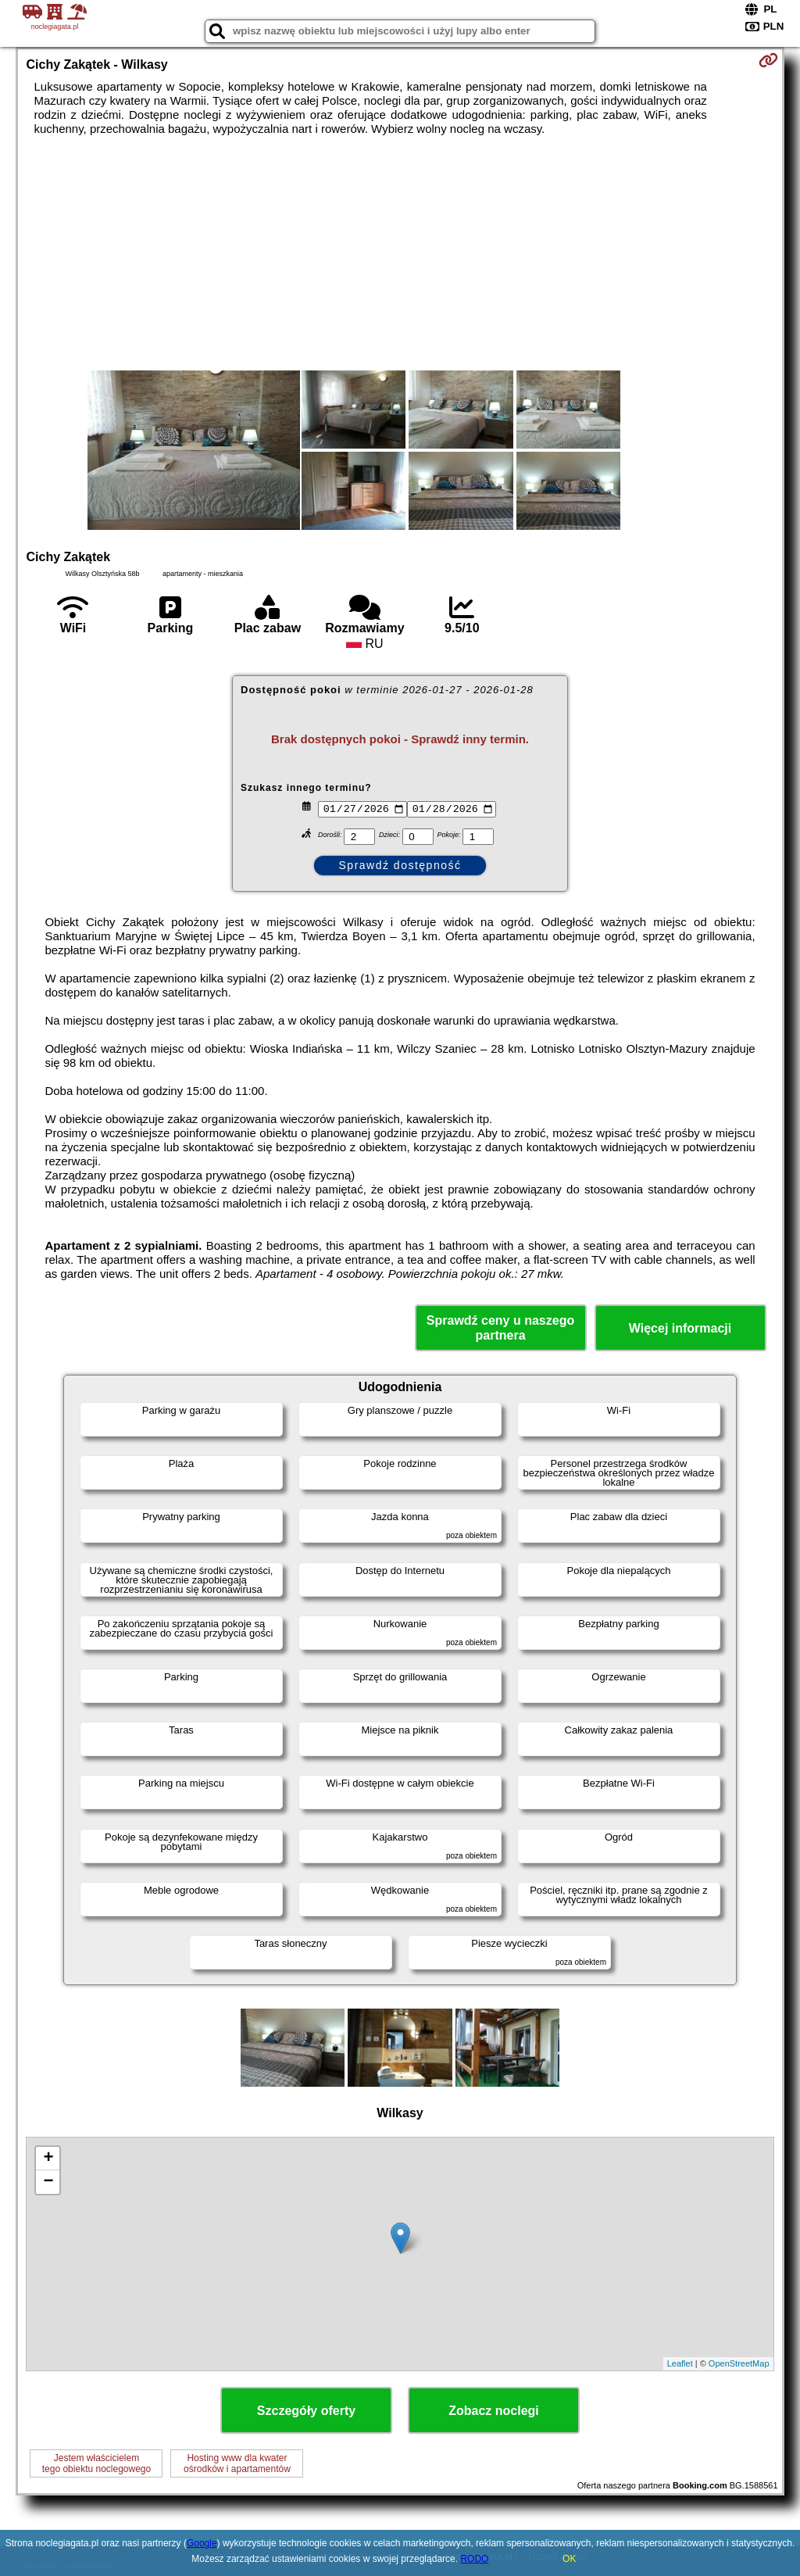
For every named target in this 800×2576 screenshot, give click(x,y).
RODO (474, 2558)
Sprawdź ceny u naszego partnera (500, 1328)
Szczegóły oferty (306, 2410)
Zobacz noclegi (493, 2410)
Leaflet (680, 2363)
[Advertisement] (400, 253)
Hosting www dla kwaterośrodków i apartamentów (237, 2463)
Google (202, 2543)
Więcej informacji (680, 1328)
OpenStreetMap (739, 2363)
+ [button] (48, 2158)
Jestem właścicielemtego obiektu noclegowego (96, 2463)
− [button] (48, 2182)
